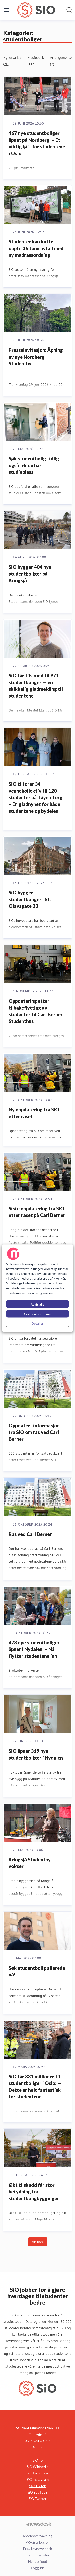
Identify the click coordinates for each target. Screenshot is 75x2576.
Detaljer (37, 1323)
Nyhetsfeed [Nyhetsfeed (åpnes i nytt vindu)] (37, 2561)
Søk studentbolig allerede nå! (37, 1971)
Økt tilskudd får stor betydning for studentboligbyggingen (34, 2191)
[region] (37, 1288)
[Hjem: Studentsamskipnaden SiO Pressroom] (36, 10)
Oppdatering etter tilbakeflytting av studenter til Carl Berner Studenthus (36, 1011)
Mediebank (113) (35, 60)
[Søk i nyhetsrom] (69, 10)
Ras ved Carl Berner (30, 1534)
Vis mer (37, 2242)
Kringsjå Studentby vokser (30, 1863)
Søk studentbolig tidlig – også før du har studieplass (36, 465)
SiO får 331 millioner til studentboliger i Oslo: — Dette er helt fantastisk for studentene (35, 2087)
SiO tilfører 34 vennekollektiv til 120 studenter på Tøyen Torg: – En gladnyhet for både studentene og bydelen (36, 797)
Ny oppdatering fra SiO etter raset (34, 1113)
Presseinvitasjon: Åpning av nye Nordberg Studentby (36, 356)
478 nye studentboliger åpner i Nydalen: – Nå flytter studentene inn (34, 1649)
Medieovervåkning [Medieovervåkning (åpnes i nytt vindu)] (37, 2536)
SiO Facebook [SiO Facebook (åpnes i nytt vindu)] (37, 2473)
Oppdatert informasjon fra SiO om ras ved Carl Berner (34, 1432)
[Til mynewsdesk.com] (37, 2523)
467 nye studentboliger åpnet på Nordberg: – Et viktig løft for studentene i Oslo (37, 143)
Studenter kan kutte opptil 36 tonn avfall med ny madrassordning (36, 248)
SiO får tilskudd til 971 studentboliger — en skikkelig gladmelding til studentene (36, 686)
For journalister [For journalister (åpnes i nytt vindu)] (38, 2555)
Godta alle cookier (37, 1314)
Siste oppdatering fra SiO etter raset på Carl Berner (37, 1212)
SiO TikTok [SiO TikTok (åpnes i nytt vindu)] (37, 2486)
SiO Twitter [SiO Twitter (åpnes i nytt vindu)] (38, 2498)
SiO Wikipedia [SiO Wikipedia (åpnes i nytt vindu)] (37, 2466)
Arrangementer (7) (61, 60)
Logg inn (37, 2568)
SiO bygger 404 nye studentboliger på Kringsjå (30, 573)
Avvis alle (37, 1304)
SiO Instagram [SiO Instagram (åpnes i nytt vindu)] (38, 2479)
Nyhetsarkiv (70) (12, 60)
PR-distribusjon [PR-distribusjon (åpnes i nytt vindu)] (37, 2542)
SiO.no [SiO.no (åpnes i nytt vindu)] (38, 2460)
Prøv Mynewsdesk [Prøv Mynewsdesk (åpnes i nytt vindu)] (37, 2548)
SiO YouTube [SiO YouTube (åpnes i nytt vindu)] (37, 2492)
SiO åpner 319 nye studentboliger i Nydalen (36, 1754)
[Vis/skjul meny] (6, 10)
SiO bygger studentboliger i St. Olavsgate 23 (30, 899)
